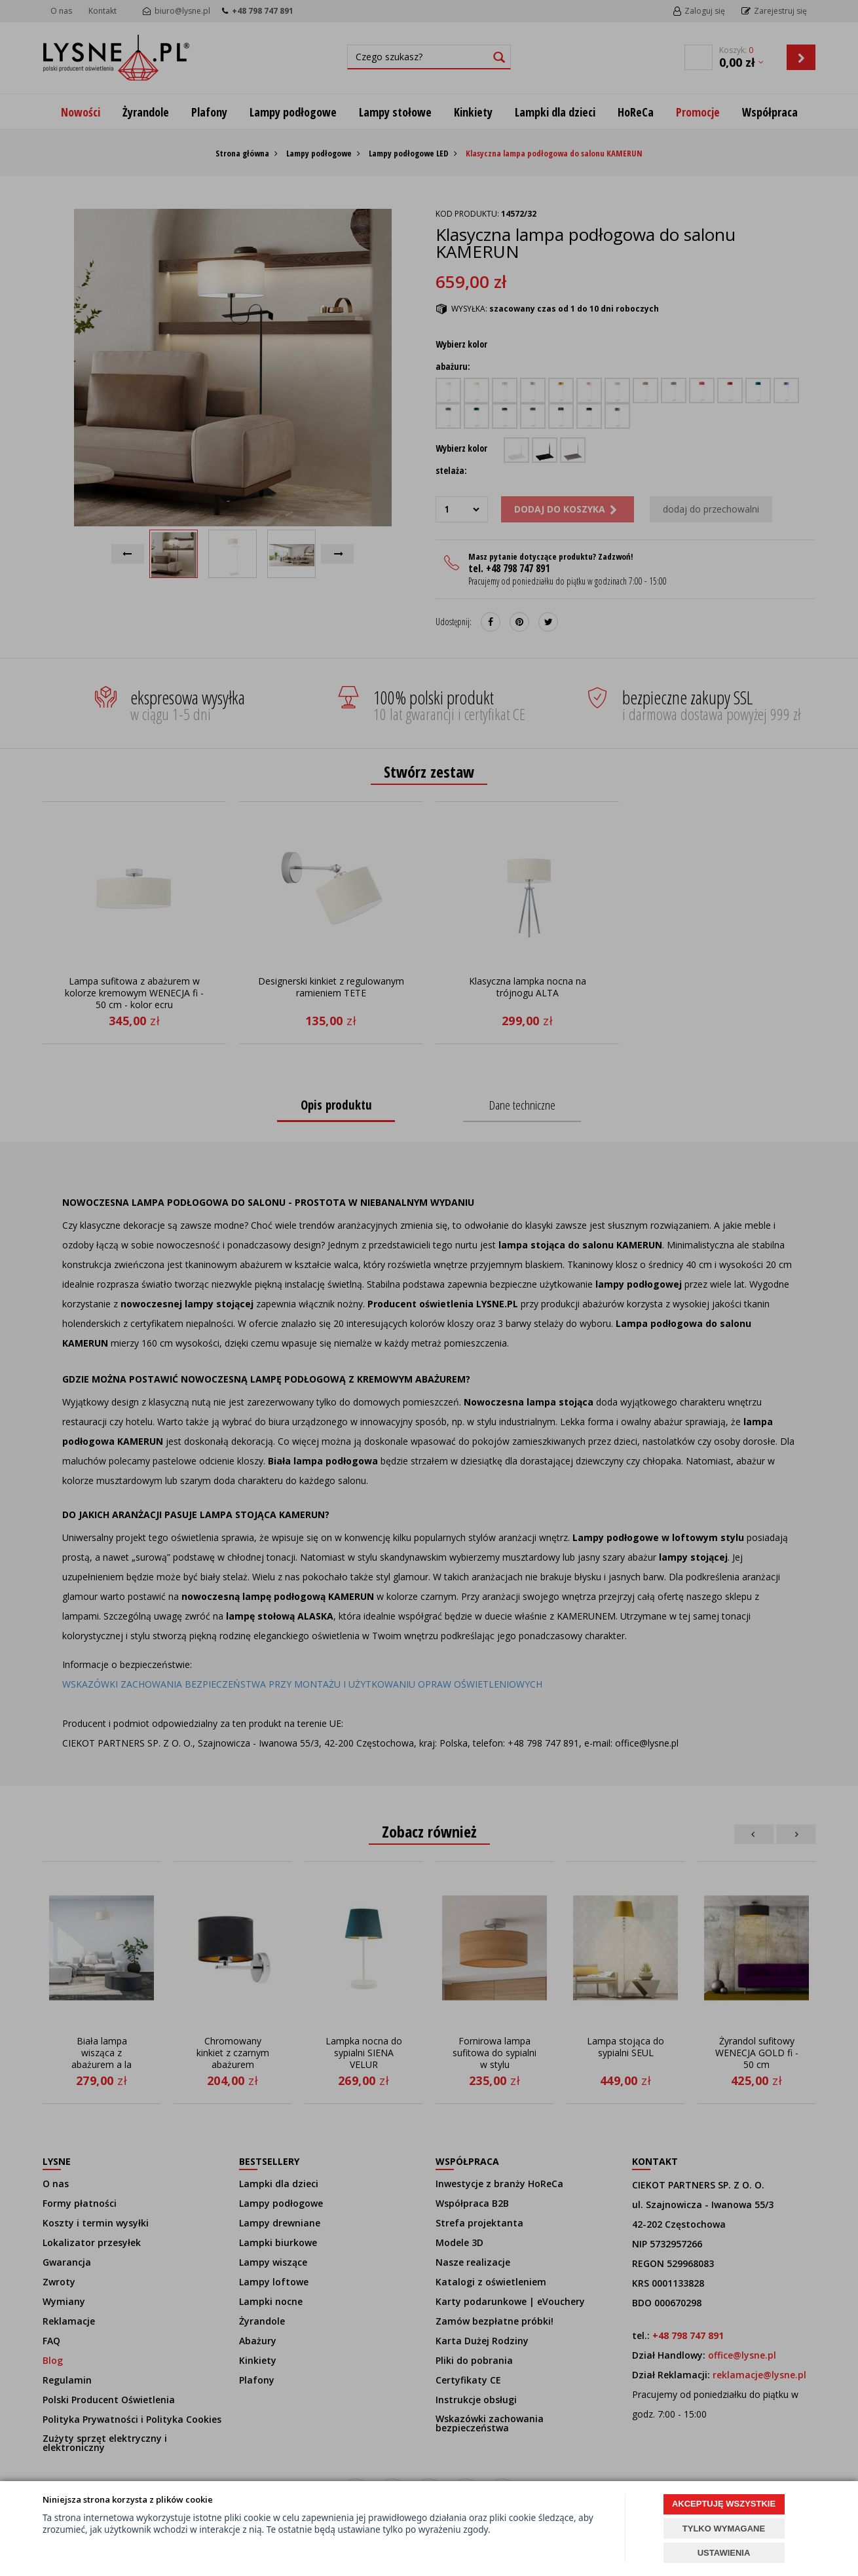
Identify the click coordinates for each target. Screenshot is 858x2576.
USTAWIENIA (724, 2553)
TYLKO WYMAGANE (723, 2528)
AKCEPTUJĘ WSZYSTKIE (723, 2504)
